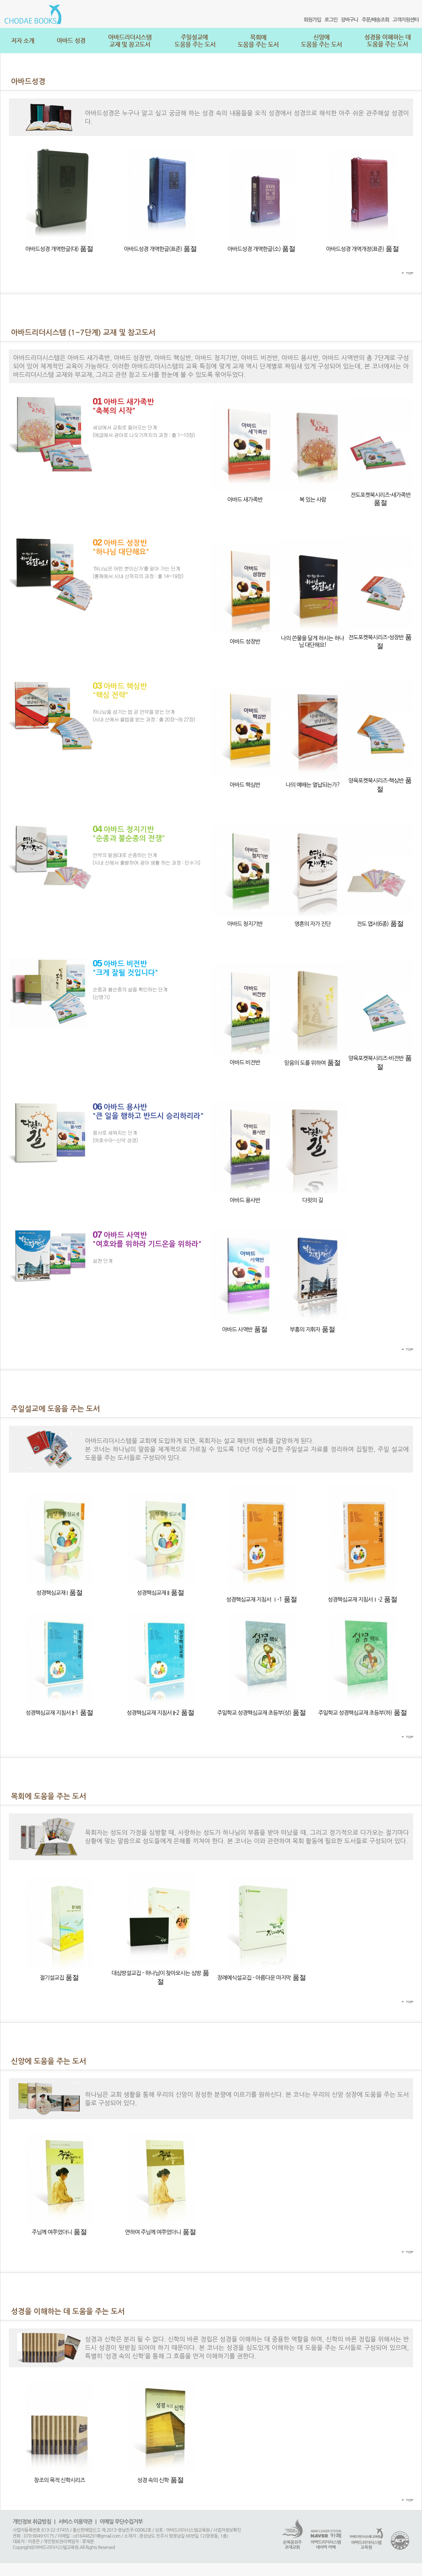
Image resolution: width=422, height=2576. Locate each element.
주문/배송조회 (375, 19)
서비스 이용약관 (75, 2521)
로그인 (330, 19)
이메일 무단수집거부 (121, 2521)
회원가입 (312, 19)
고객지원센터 (405, 19)
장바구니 (349, 19)
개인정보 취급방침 (32, 2521)
